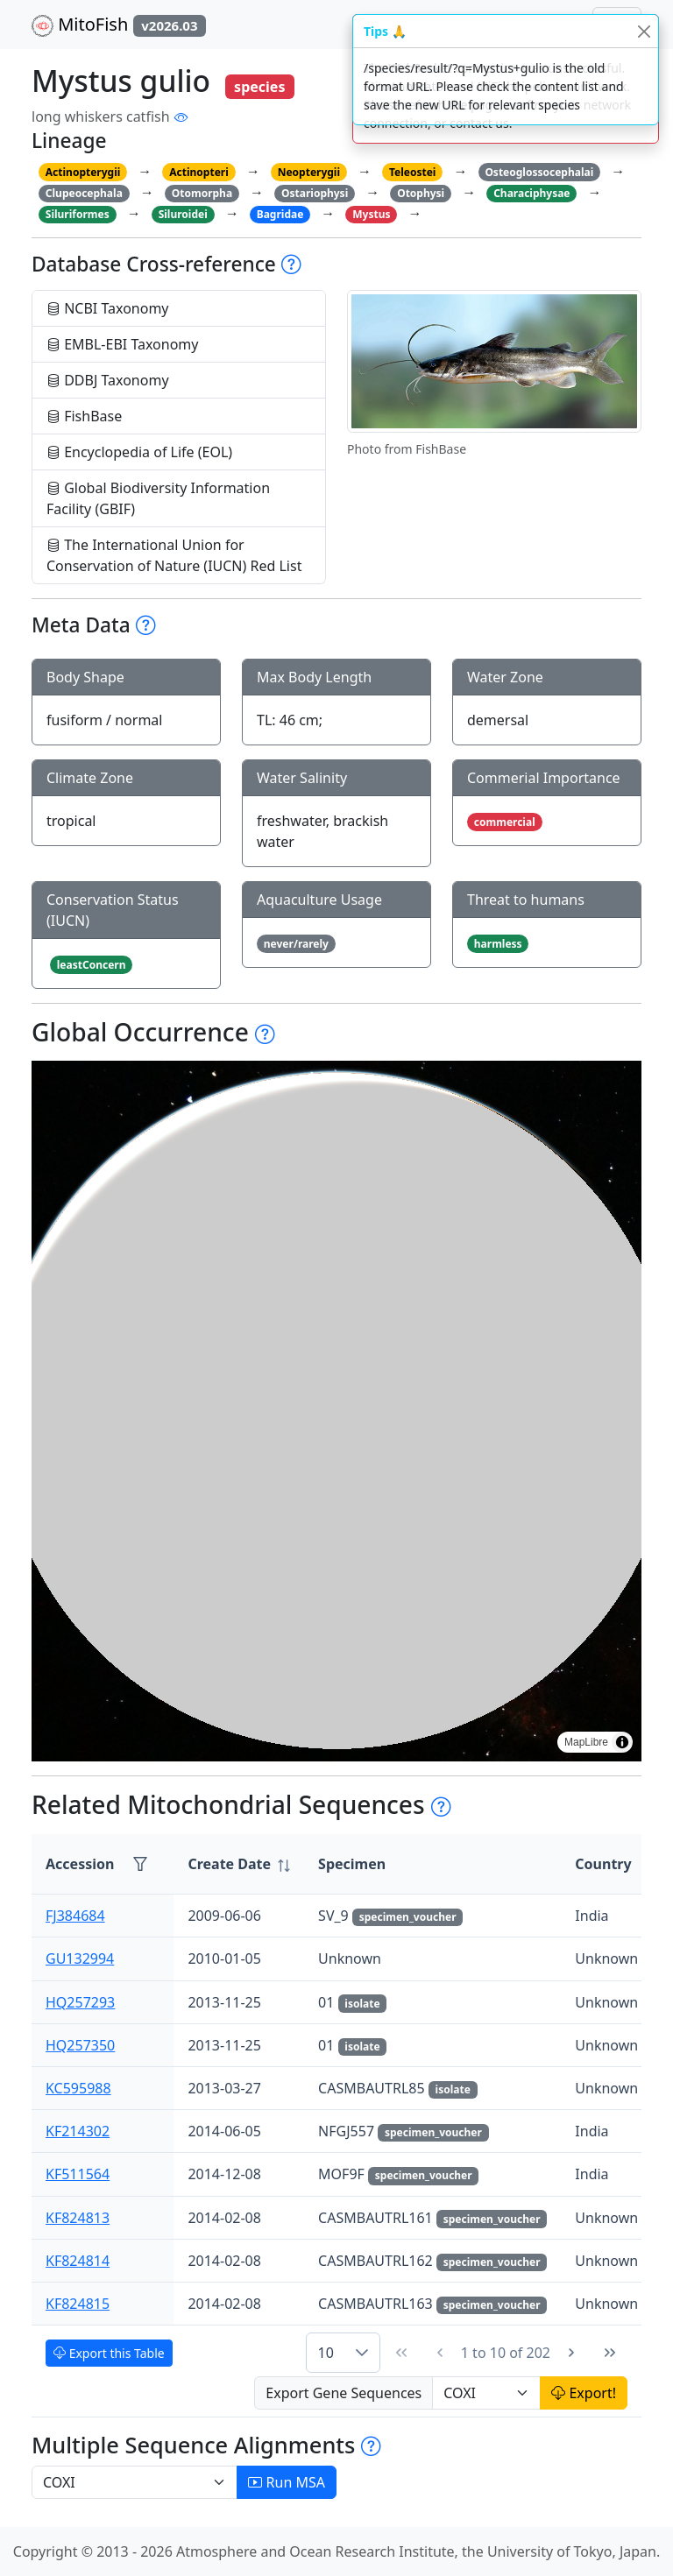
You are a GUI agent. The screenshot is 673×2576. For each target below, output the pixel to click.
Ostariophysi (314, 193)
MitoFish (119, 24)
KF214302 (78, 2131)
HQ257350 (80, 2045)
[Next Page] (571, 2352)
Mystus (371, 214)
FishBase (84, 416)
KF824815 (78, 2303)
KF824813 (78, 2217)
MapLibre (586, 1742)
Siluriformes (78, 214)
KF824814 (78, 2260)
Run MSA (286, 2482)
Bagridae (280, 214)
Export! (583, 2393)
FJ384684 (75, 1915)
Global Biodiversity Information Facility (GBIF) (158, 498)
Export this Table (109, 2353)
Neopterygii (309, 172)
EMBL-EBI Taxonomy (122, 344)
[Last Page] (609, 2352)
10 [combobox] (325, 2352)
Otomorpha (202, 193)
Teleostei (412, 172)
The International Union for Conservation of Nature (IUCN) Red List (173, 555)
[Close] (643, 31)
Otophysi (420, 193)
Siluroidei (183, 214)
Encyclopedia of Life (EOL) (139, 452)
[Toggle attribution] (622, 1742)
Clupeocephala (84, 193)
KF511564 (78, 2174)
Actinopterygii (83, 172)
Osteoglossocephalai (539, 172)
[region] (336, 1411)
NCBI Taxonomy (107, 308)
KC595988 (78, 2088)
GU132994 (80, 1958)
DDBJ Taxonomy (107, 380)
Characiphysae (531, 193)
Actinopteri (199, 172)
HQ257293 (80, 2002)
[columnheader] (239, 1864)
